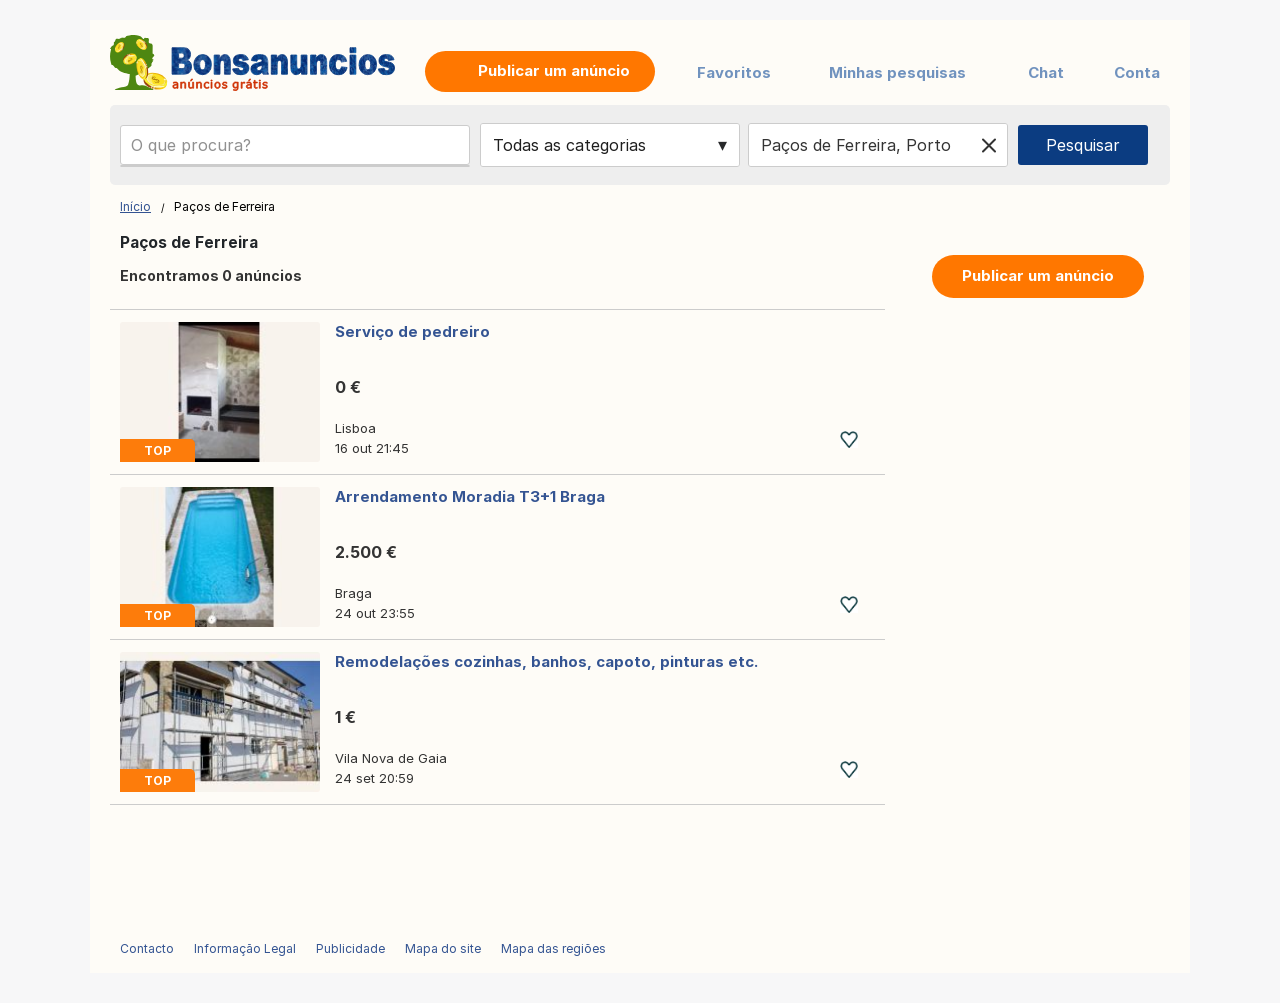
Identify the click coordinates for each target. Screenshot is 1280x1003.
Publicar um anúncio (1038, 275)
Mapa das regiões (553, 948)
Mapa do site (443, 948)
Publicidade (350, 948)
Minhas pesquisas (897, 72)
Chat (1046, 72)
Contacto (147, 948)
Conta (1137, 72)
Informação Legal (245, 948)
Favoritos (734, 72)
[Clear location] (989, 145)
